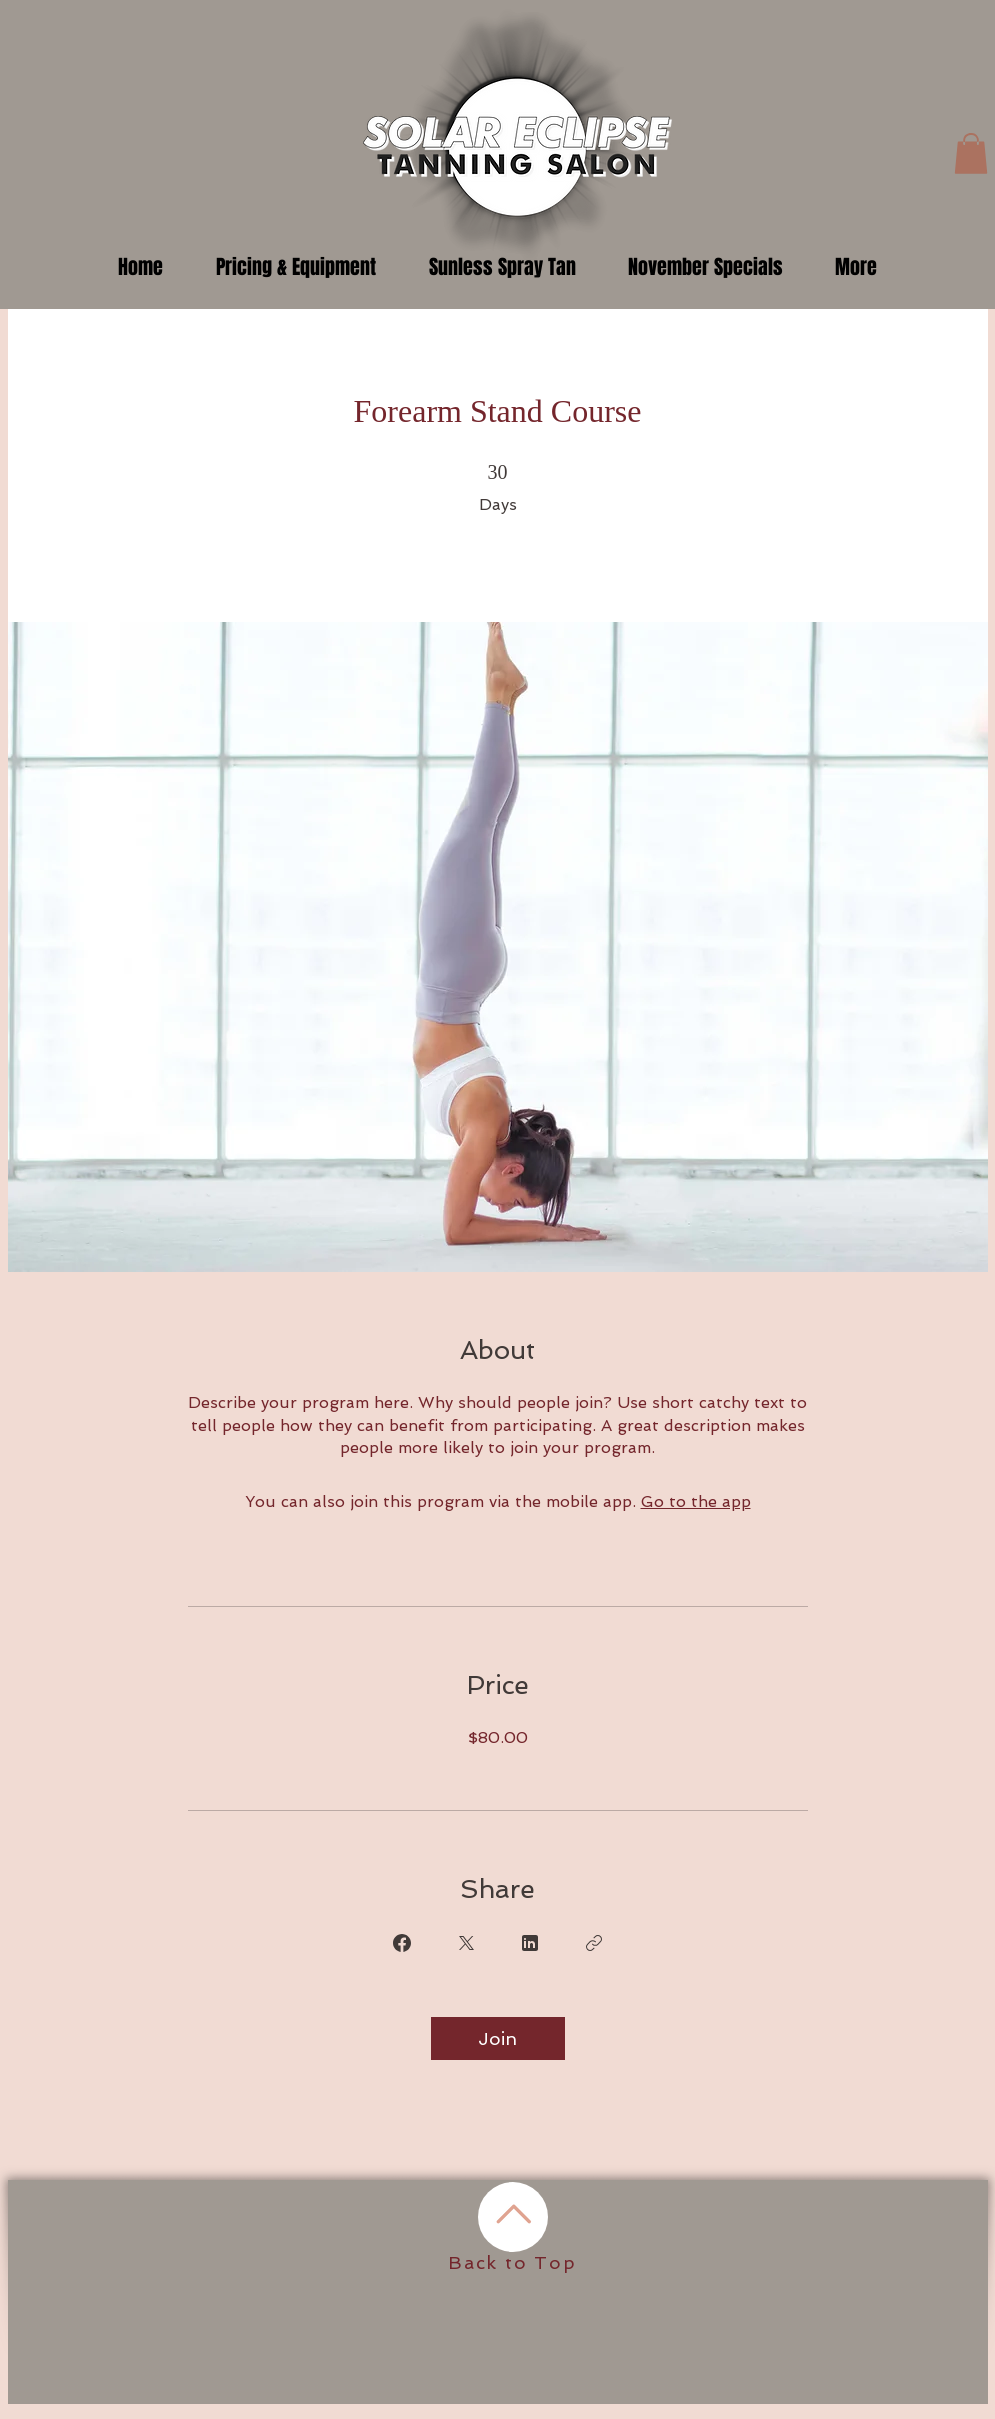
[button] (971, 153)
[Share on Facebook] (402, 1943)
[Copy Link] (594, 1943)
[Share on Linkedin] (530, 1943)
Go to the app (696, 1501)
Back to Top (512, 2262)
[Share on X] (466, 1943)
